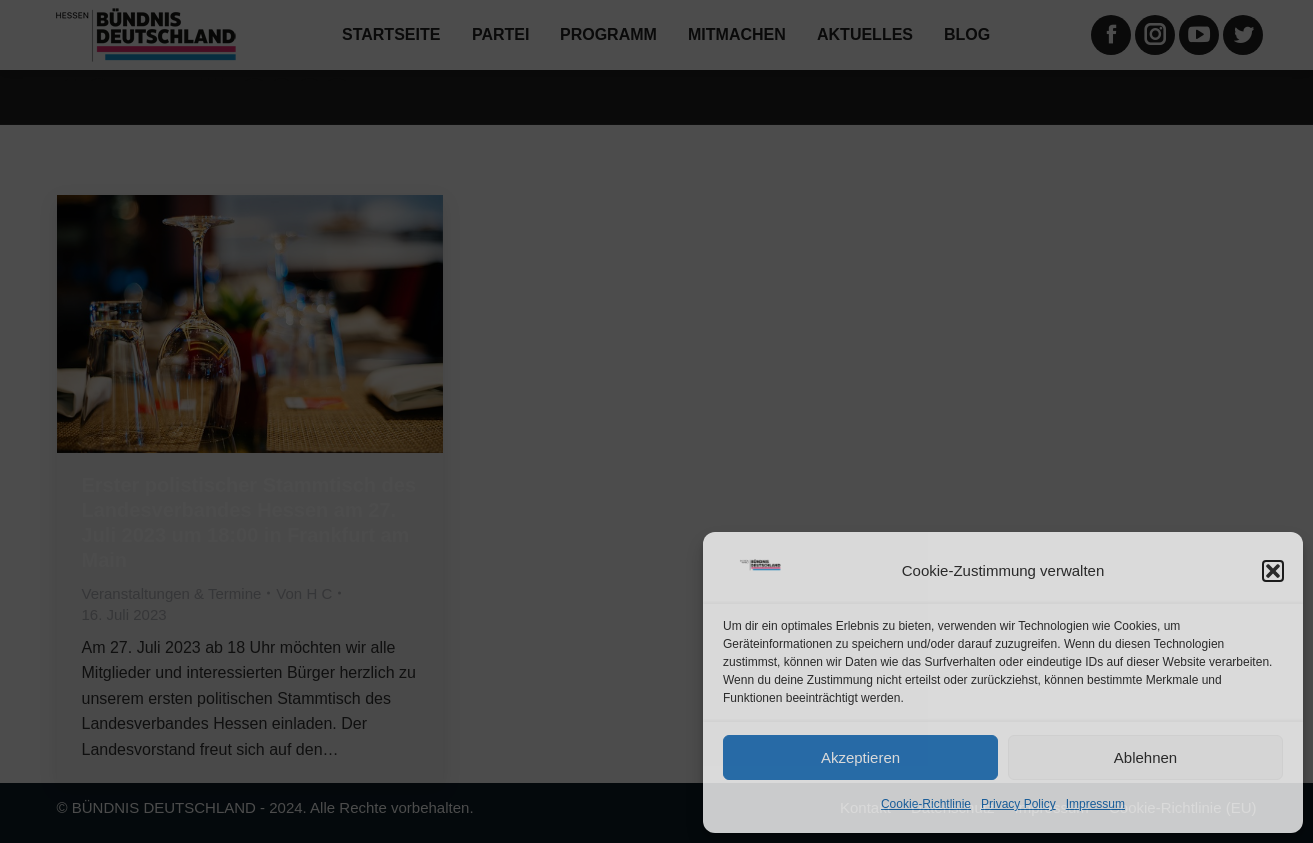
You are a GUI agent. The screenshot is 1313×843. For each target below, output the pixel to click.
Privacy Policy (1018, 804)
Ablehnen (1145, 757)
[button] (1273, 571)
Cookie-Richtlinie (926, 804)
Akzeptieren (860, 757)
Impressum (1095, 804)
